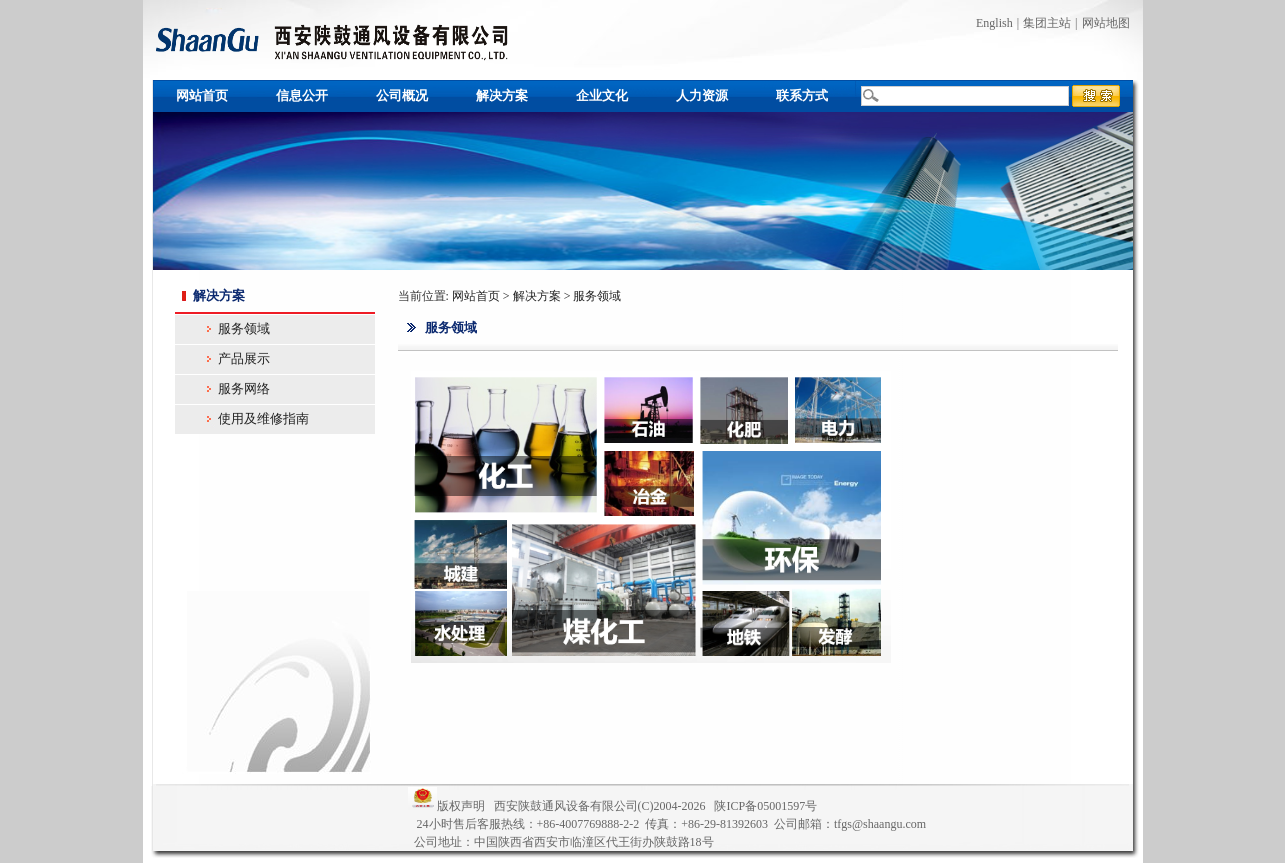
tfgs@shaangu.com (880, 824)
